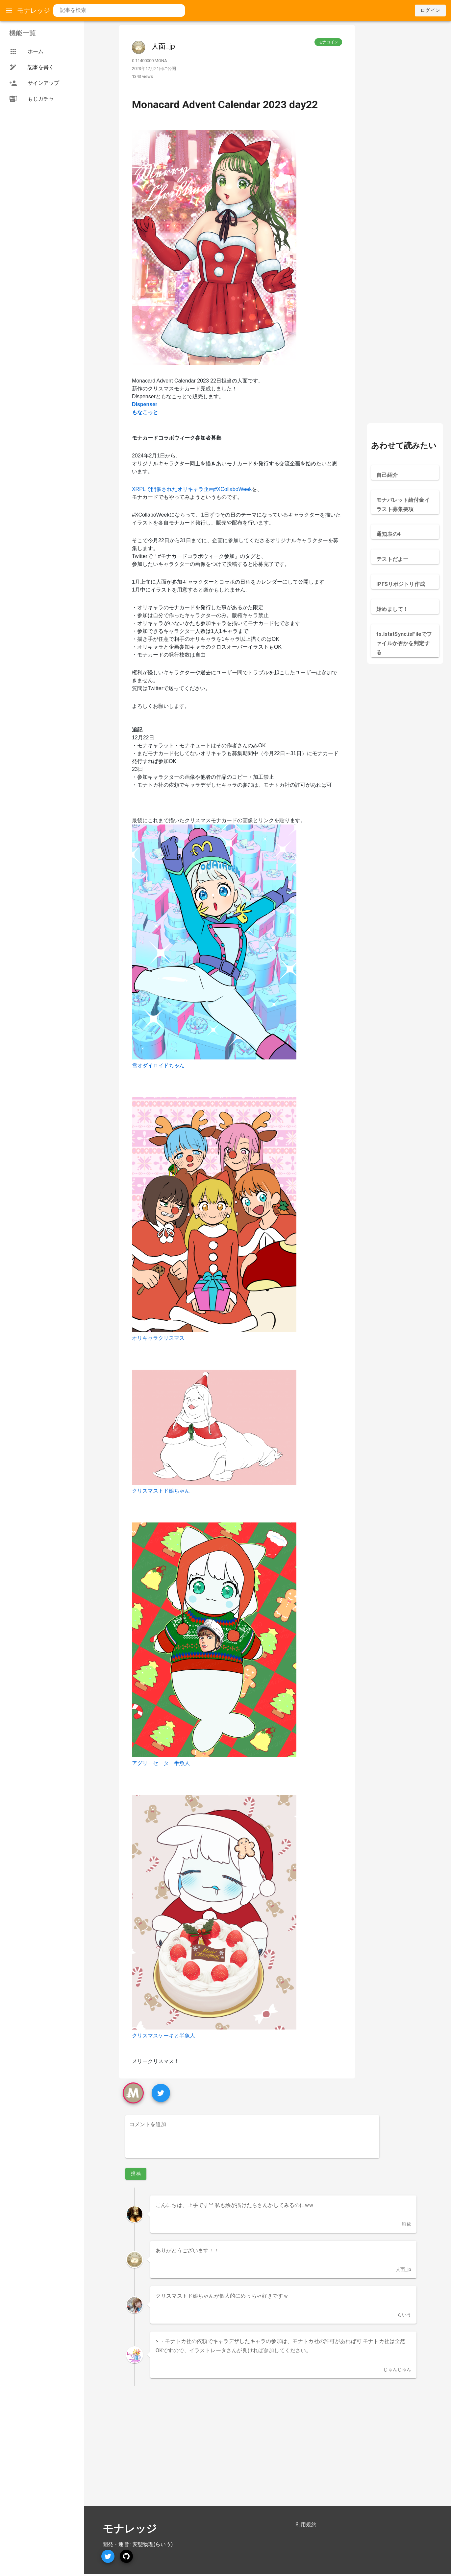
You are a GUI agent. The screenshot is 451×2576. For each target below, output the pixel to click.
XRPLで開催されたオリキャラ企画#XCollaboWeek (192, 489)
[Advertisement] (405, 123)
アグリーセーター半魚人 (161, 1763)
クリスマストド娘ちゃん (161, 1491)
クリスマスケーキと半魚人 (163, 2035)
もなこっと (145, 412)
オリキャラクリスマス (158, 1338)
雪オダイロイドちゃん (158, 1065)
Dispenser (144, 404)
